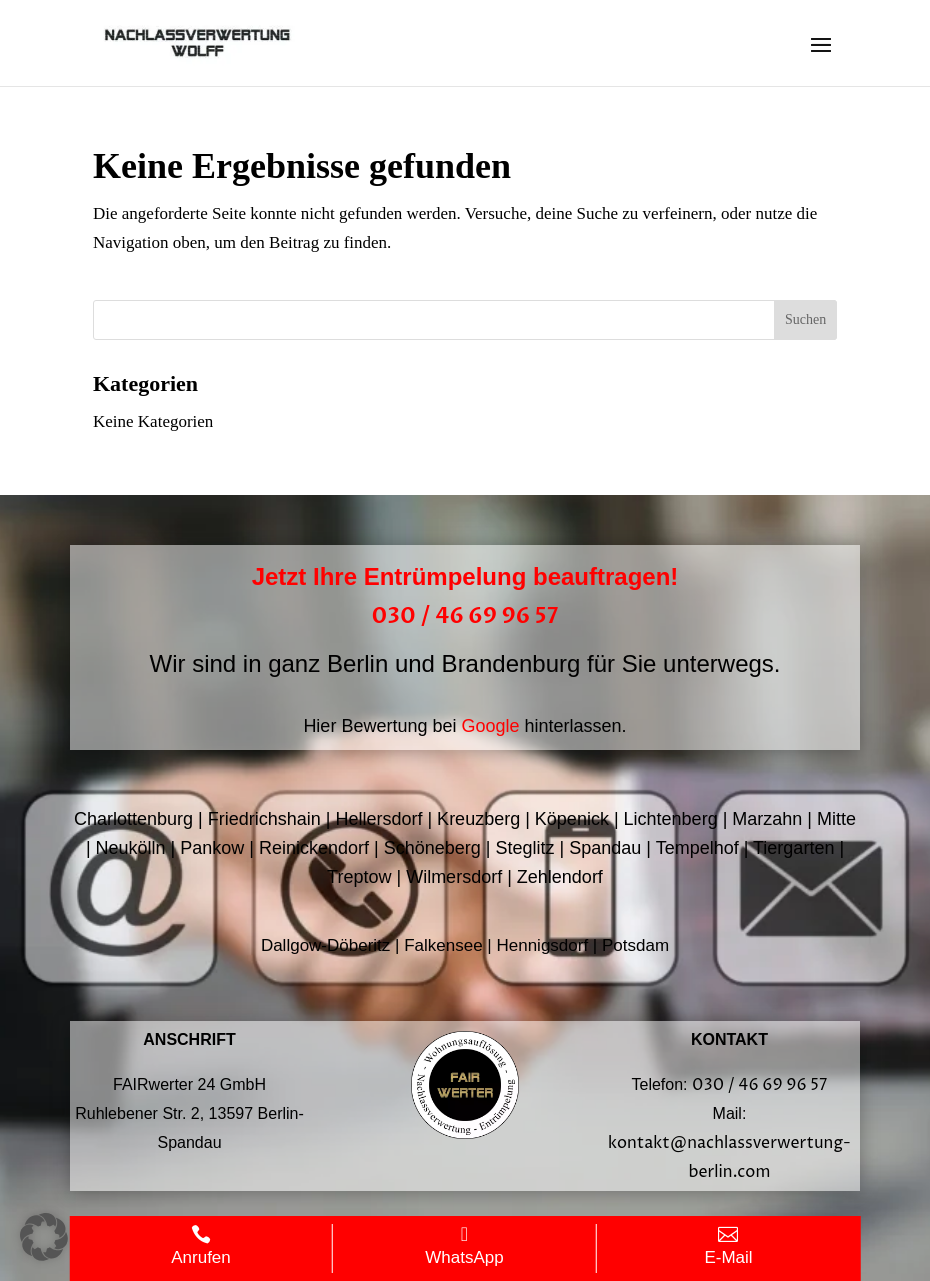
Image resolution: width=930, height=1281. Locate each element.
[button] (44, 1237)
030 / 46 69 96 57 (465, 616)
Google (490, 726)
